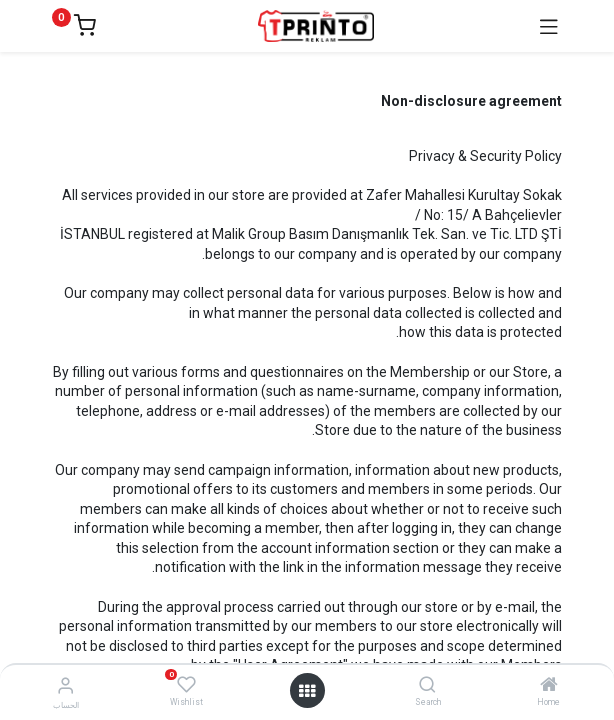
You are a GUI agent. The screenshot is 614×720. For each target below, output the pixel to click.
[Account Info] (65, 685)
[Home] (549, 686)
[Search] (427, 686)
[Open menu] (307, 691)
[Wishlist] (186, 685)
